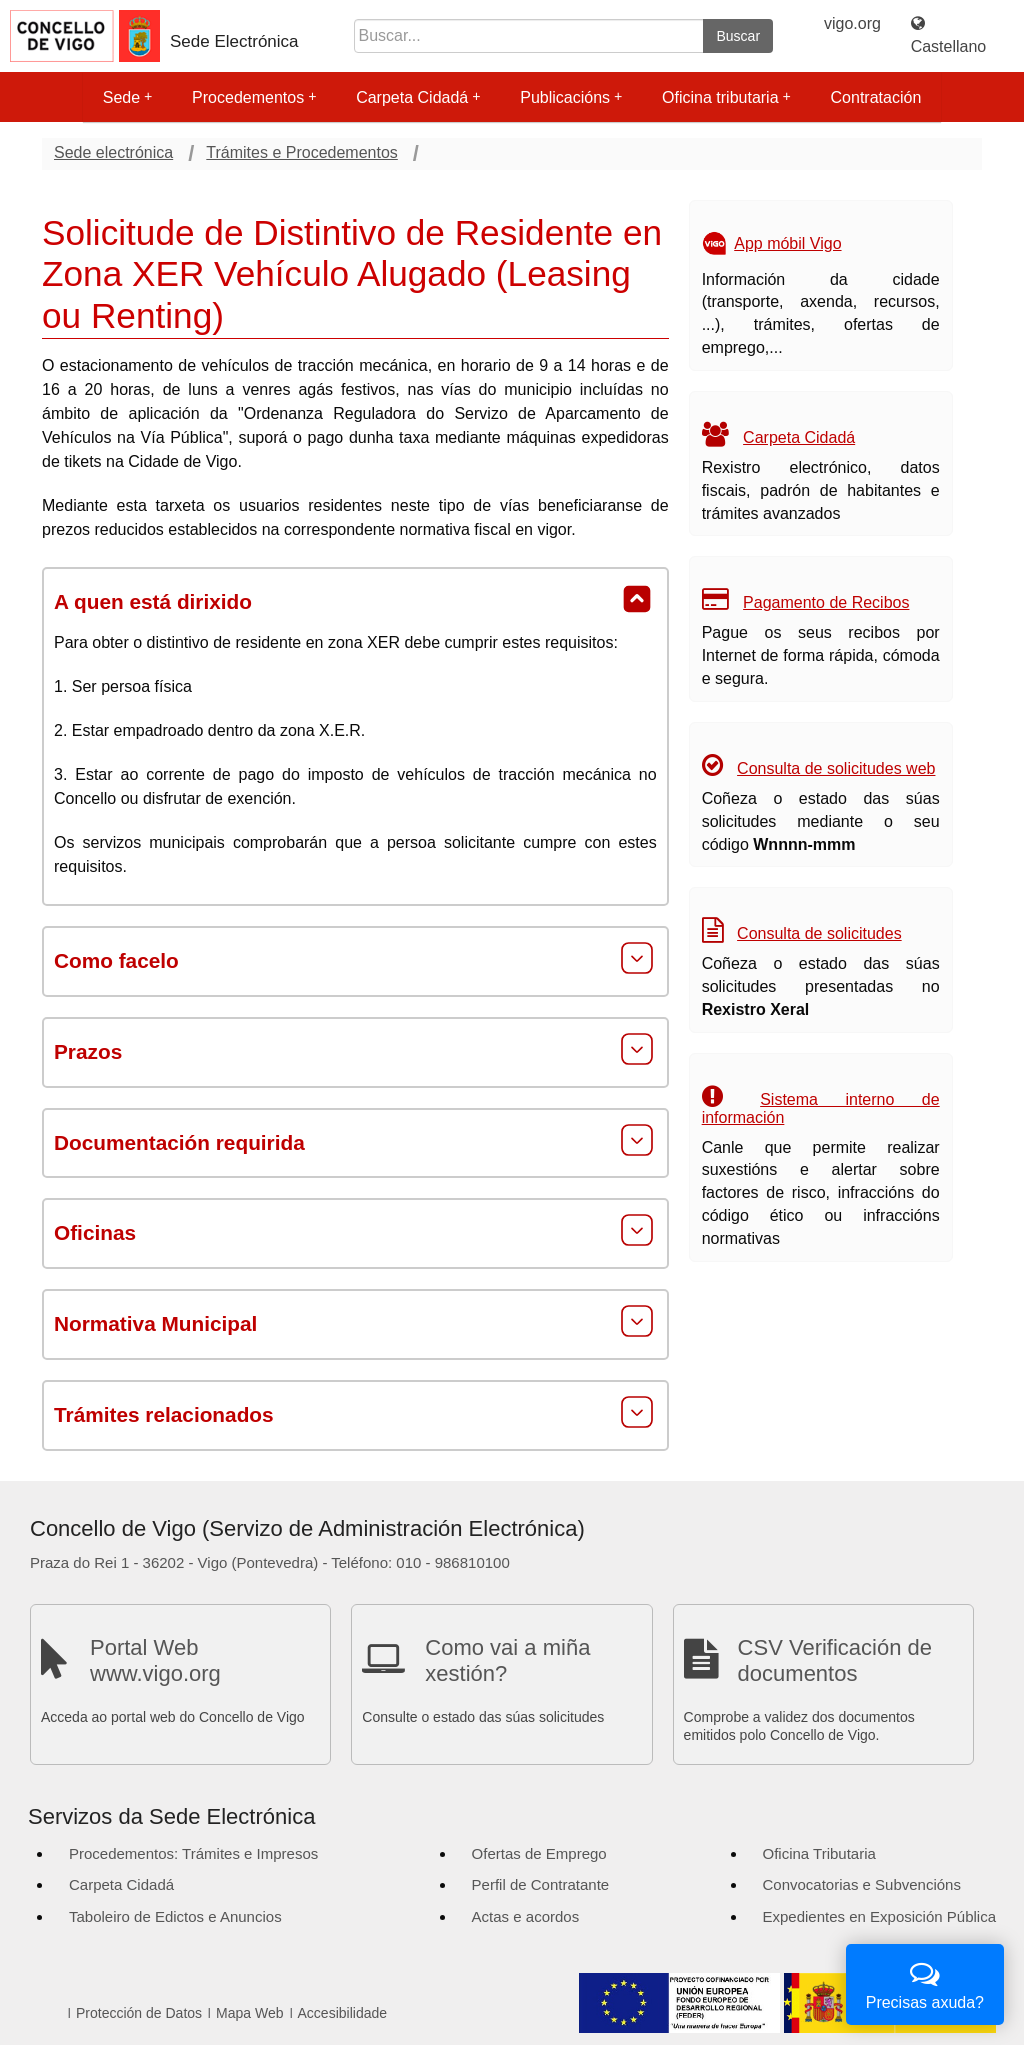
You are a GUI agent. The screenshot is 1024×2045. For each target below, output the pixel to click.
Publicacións (571, 97)
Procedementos (254, 97)
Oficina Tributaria (819, 1853)
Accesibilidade (343, 2013)
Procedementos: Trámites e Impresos (193, 1853)
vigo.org (852, 23)
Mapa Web (249, 2013)
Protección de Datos (139, 2013)
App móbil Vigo (787, 243)
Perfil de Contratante (541, 1884)
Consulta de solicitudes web (836, 768)
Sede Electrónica (234, 41)
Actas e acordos (526, 1916)
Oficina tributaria (726, 97)
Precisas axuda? (925, 1982)
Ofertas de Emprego (539, 1853)
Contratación (876, 97)
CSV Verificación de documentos (835, 1660)
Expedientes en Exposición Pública (879, 1916)
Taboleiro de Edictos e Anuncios (175, 1916)
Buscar (738, 36)
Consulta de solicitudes (819, 933)
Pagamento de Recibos (826, 602)
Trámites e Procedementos (301, 152)
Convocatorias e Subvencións (862, 1884)
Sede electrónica (113, 152)
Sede (127, 97)
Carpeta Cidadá (418, 97)
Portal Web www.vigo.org (155, 1660)
